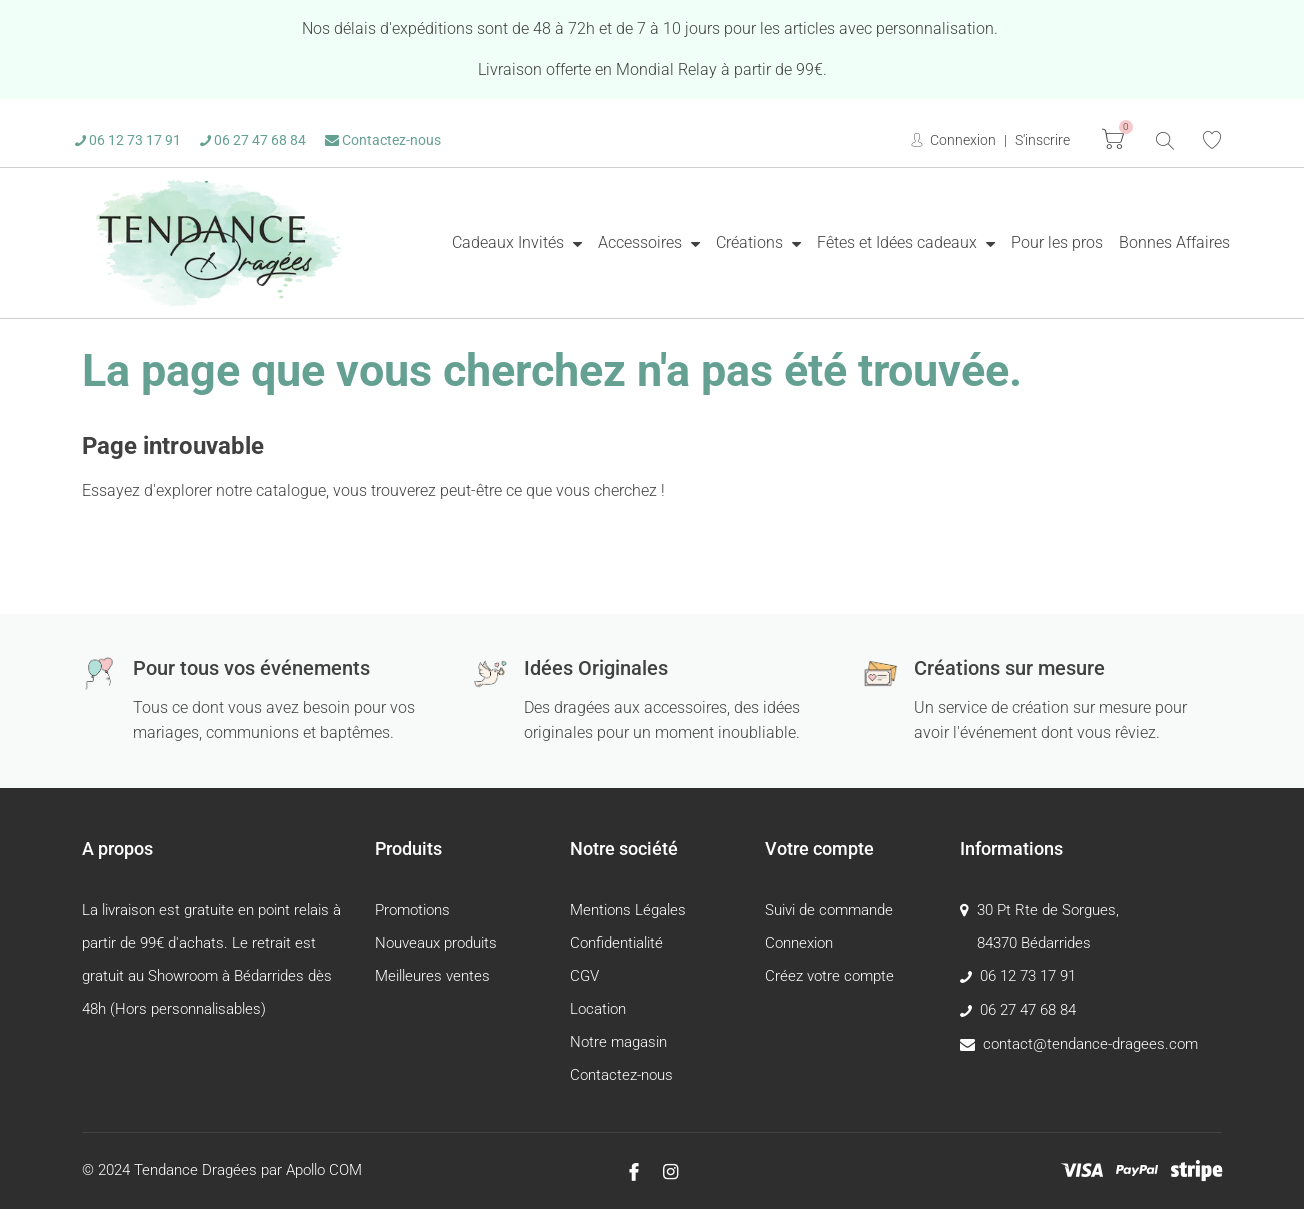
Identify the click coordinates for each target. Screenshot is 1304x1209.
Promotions (412, 910)
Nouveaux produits (436, 943)
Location (598, 1009)
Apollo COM (324, 1170)
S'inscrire (1042, 140)
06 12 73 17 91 (128, 140)
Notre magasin (618, 1042)
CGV (584, 976)
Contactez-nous (383, 140)
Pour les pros (1057, 242)
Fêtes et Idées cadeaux (899, 242)
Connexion (961, 140)
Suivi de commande (829, 910)
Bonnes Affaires (1174, 242)
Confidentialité (616, 943)
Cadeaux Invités (510, 242)
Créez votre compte (829, 976)
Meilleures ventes (432, 976)
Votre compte (819, 848)
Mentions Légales (628, 910)
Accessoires (642, 242)
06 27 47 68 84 (253, 140)
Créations (751, 242)
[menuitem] (517, 243)
